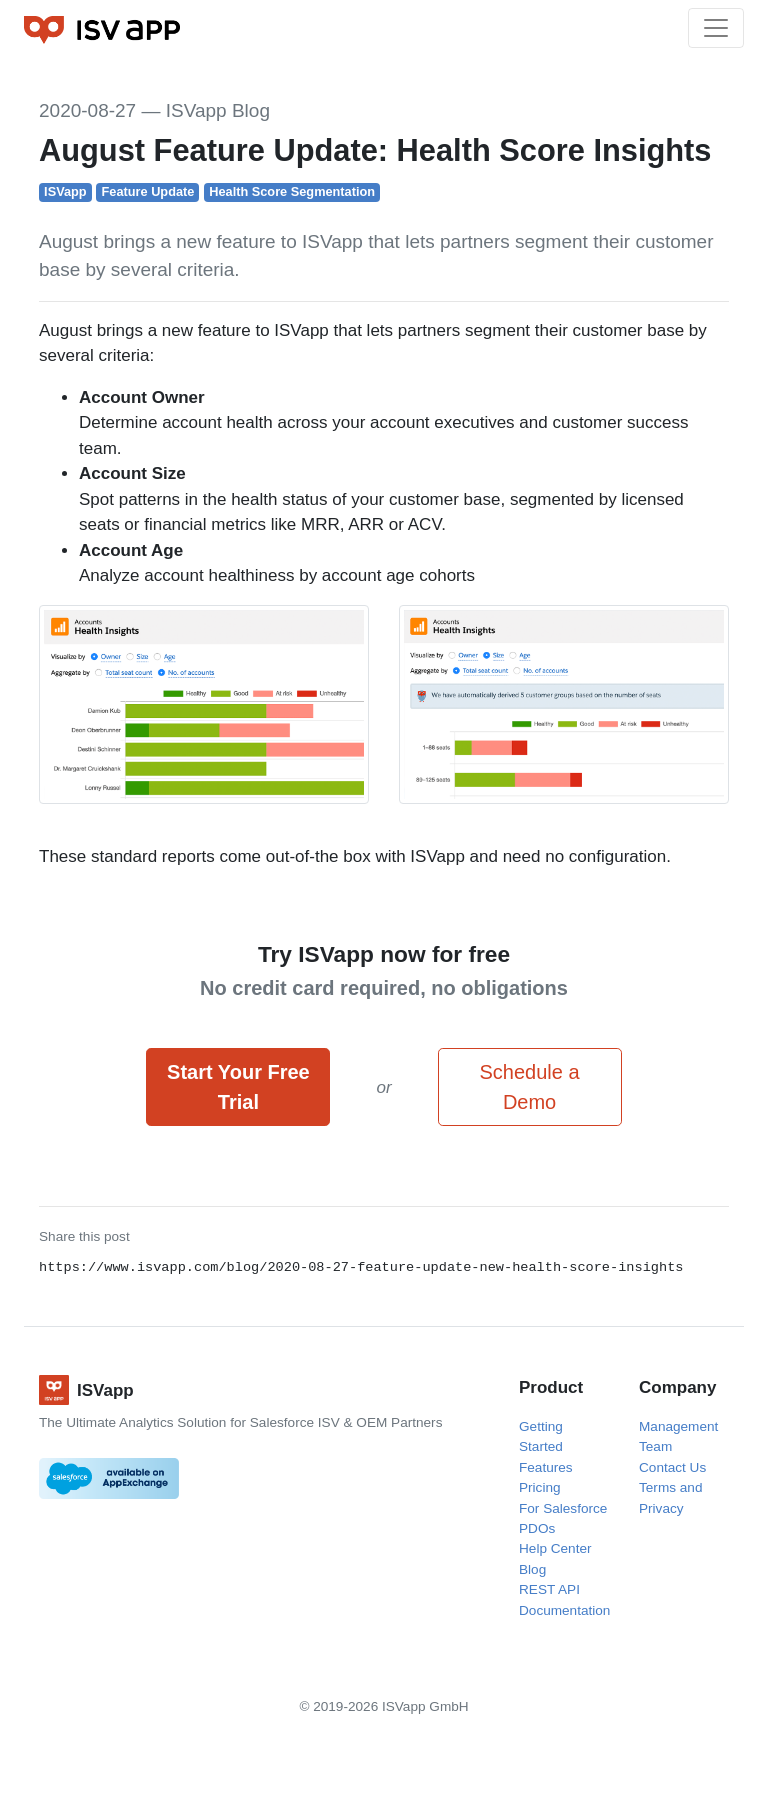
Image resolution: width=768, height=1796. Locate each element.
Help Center (555, 1548)
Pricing (540, 1487)
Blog (532, 1569)
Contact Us (672, 1467)
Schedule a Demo (530, 1087)
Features (546, 1467)
